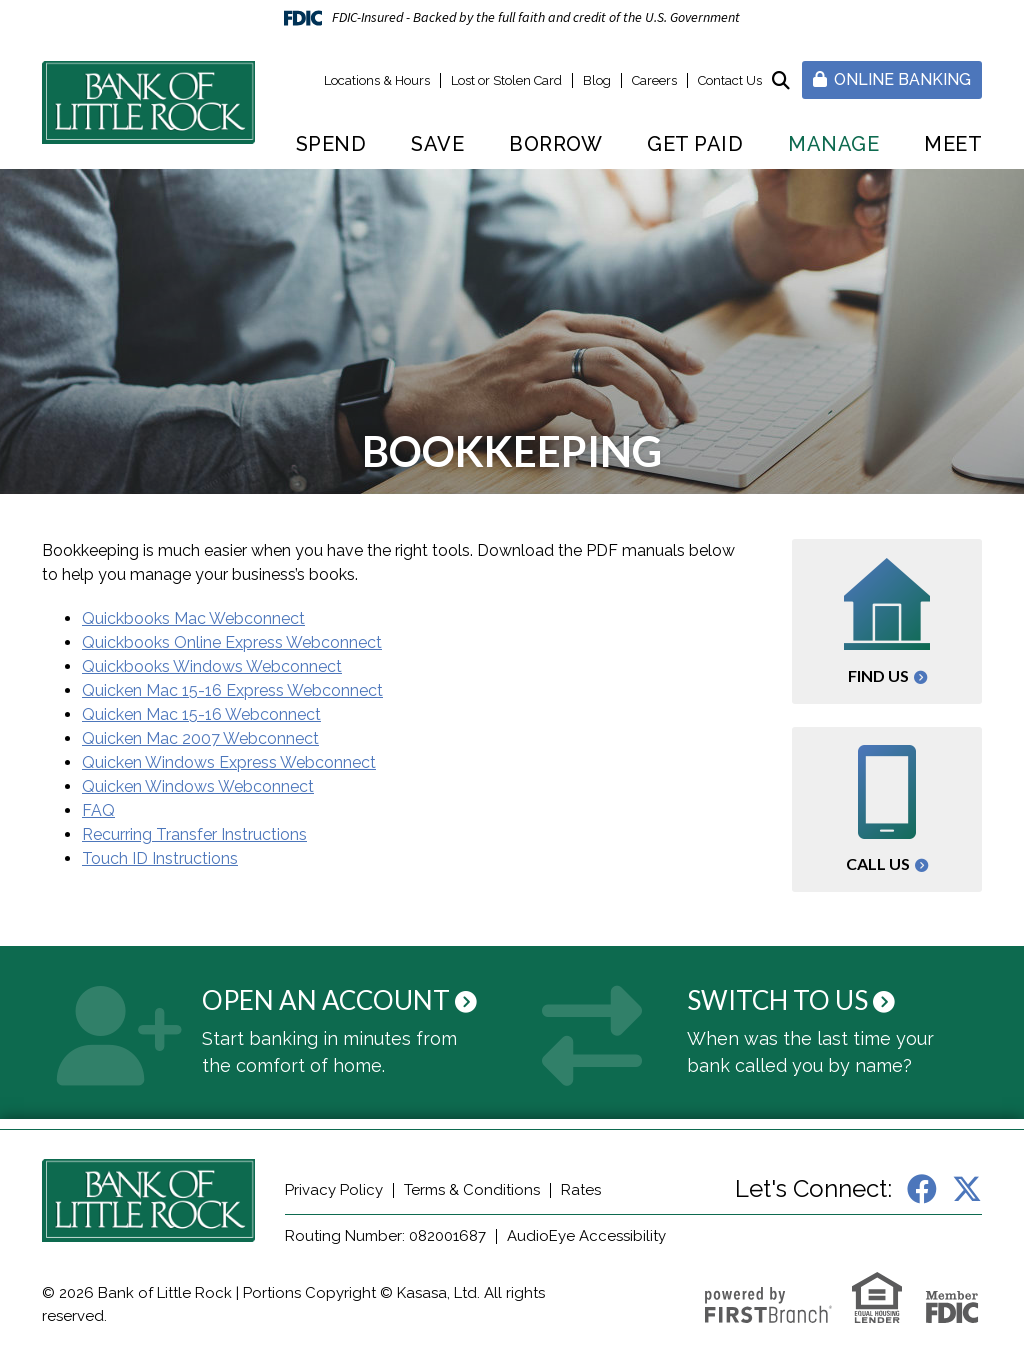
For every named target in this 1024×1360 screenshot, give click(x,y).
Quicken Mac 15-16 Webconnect (201, 714)
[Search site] (781, 80)
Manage (833, 144)
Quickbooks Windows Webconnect (212, 666)
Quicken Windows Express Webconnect (229, 762)
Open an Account (326, 1000)
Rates (581, 1190)
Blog (597, 80)
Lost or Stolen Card (506, 80)
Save (437, 144)
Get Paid (695, 144)
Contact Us (730, 80)
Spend (331, 144)
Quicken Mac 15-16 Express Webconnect (232, 690)
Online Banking (892, 79)
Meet (953, 144)
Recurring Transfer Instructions (194, 834)
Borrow (555, 144)
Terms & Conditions (472, 1190)
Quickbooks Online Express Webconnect (232, 642)
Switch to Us (777, 1000)
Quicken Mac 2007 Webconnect (200, 738)
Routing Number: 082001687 (385, 1236)
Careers (654, 80)
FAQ (98, 810)
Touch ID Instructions (160, 858)
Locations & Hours (377, 80)
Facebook (922, 1189)
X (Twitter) (967, 1189)
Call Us (878, 863)
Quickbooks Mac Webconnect (193, 618)
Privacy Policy (334, 1190)
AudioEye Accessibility (586, 1236)
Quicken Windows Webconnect (198, 786)
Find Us (878, 675)
